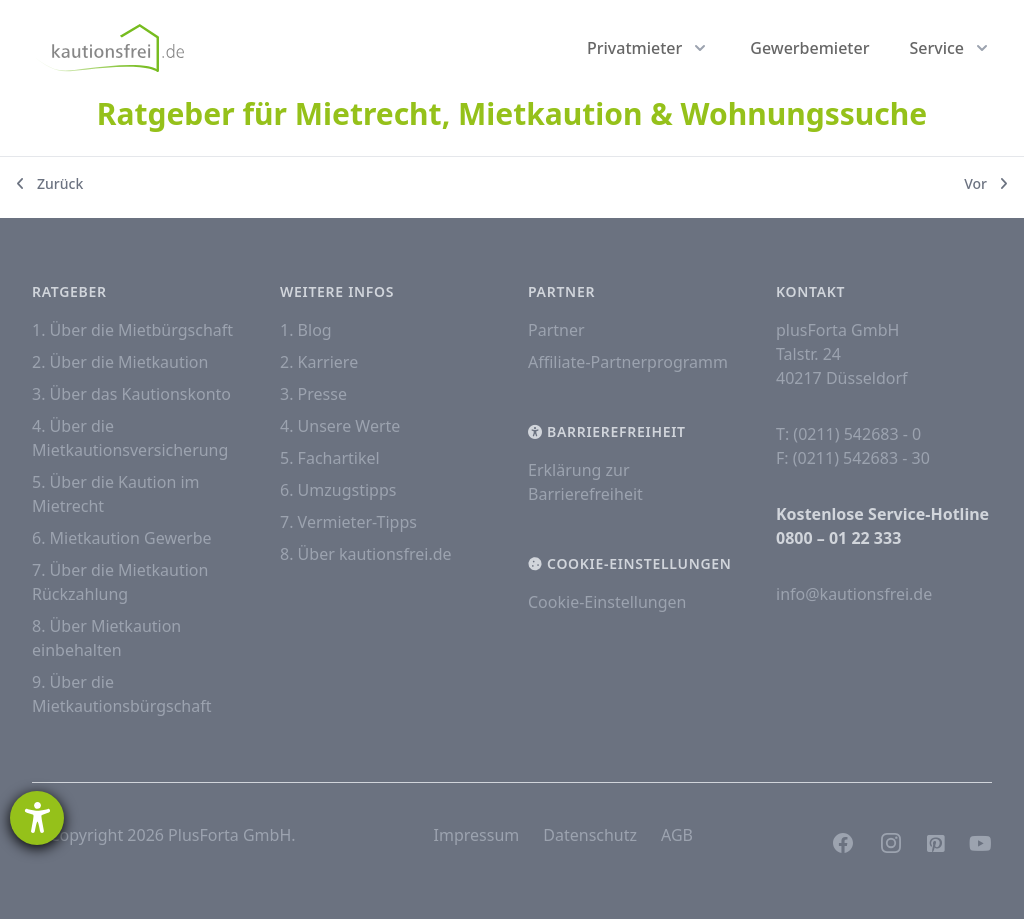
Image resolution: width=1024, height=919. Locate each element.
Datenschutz (590, 835)
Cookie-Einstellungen (607, 602)
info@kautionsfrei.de (854, 594)
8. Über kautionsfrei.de (366, 554)
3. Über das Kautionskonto (131, 394)
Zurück (49, 183)
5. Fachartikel (330, 458)
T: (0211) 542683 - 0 (848, 434)
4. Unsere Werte (340, 426)
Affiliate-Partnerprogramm (628, 362)
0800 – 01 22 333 (838, 538)
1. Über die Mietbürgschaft (132, 330)
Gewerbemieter (809, 48)
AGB (677, 835)
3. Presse (313, 394)
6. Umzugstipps (338, 490)
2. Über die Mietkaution (120, 362)
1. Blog (306, 330)
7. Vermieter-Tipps (348, 522)
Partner (556, 330)
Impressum (477, 835)
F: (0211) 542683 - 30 (853, 458)
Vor (986, 183)
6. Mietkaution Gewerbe (122, 538)
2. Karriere (319, 362)
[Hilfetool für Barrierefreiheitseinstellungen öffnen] (37, 818)
